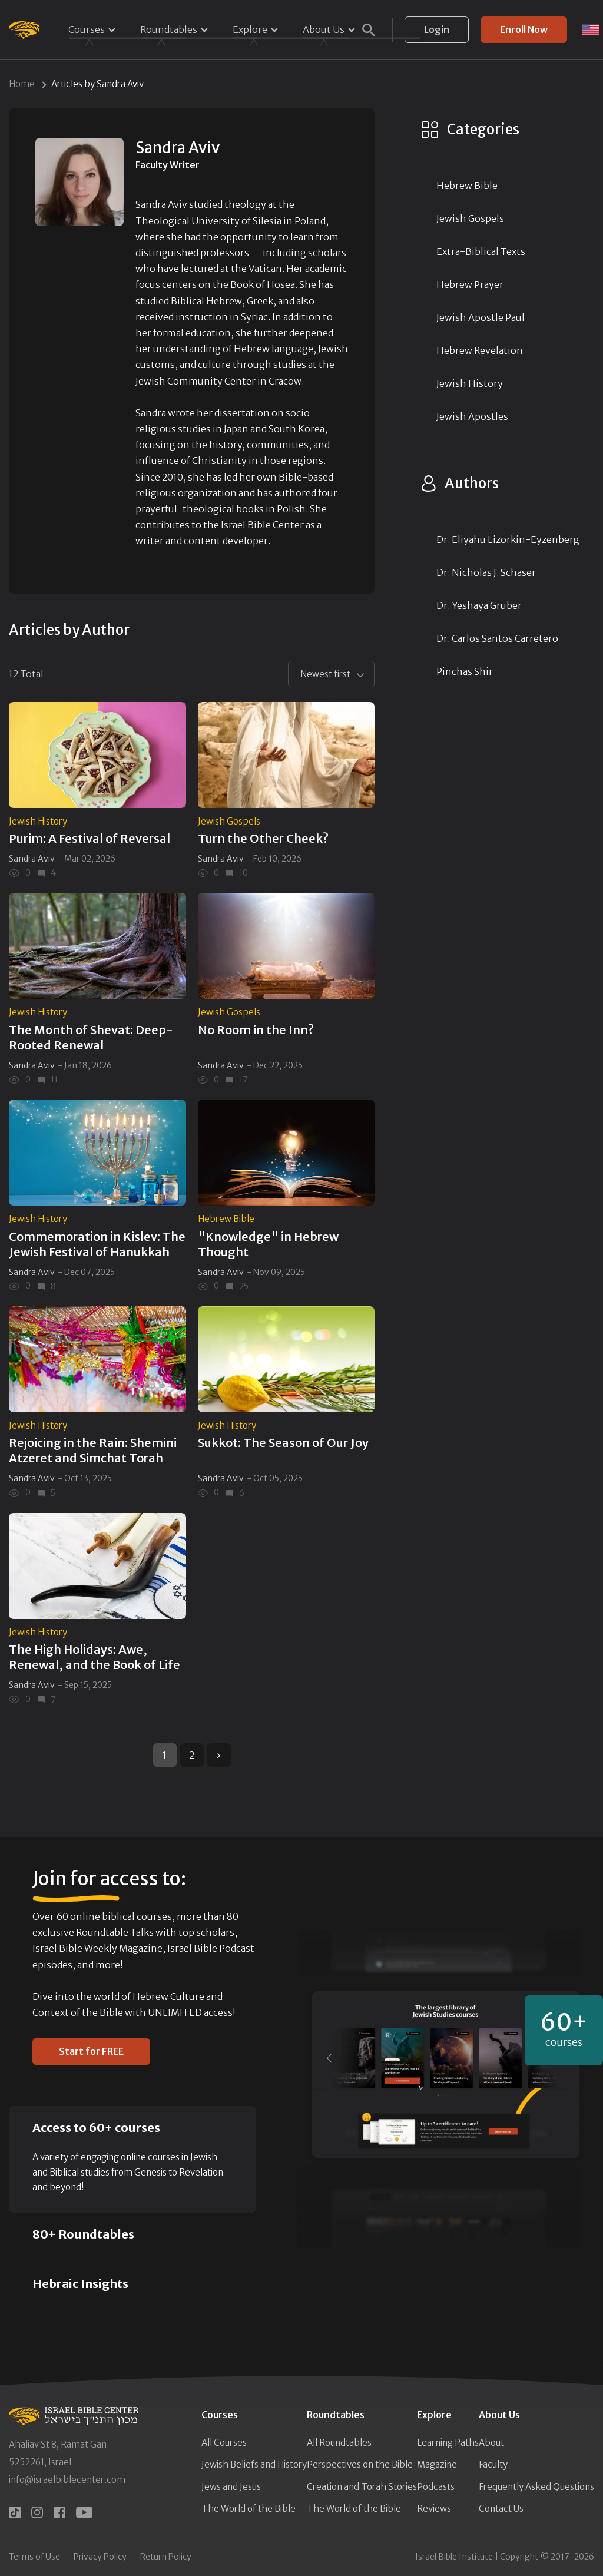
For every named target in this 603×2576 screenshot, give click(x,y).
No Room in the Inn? (256, 1029)
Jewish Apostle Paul (480, 317)
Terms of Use (34, 2556)
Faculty (493, 2464)
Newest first (325, 674)
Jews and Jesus (231, 2486)
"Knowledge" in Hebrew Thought (268, 1244)
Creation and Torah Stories (362, 2486)
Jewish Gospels (229, 821)
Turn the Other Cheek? (263, 838)
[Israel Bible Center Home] (24, 30)
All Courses (224, 2442)
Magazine (437, 2464)
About (491, 2442)
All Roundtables (339, 2442)
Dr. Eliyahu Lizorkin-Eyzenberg (507, 539)
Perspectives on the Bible (360, 2464)
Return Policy (165, 2556)
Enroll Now (524, 29)
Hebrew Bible (226, 1218)
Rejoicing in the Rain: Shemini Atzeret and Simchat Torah (93, 1450)
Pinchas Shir (464, 671)
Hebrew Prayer (469, 284)
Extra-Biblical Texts (480, 251)
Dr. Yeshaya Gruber (479, 605)
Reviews (434, 2508)
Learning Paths (448, 2442)
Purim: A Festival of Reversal (89, 838)
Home (22, 84)
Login (436, 29)
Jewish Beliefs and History (254, 2464)
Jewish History (38, 821)
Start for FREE (91, 2051)
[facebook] (59, 2512)
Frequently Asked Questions (536, 2486)
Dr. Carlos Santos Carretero (497, 638)
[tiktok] (15, 2512)
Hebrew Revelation (479, 350)
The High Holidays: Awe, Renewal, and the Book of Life (94, 1657)
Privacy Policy (100, 2556)
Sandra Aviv (32, 858)
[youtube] (84, 2512)
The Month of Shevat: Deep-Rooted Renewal (91, 1037)
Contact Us (501, 2508)
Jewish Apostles (472, 416)
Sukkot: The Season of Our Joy (283, 1442)
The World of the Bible (248, 2508)
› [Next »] (218, 1755)
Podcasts (436, 2486)
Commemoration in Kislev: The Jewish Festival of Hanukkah (97, 1244)
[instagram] (37, 2512)
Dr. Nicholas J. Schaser (486, 572)
